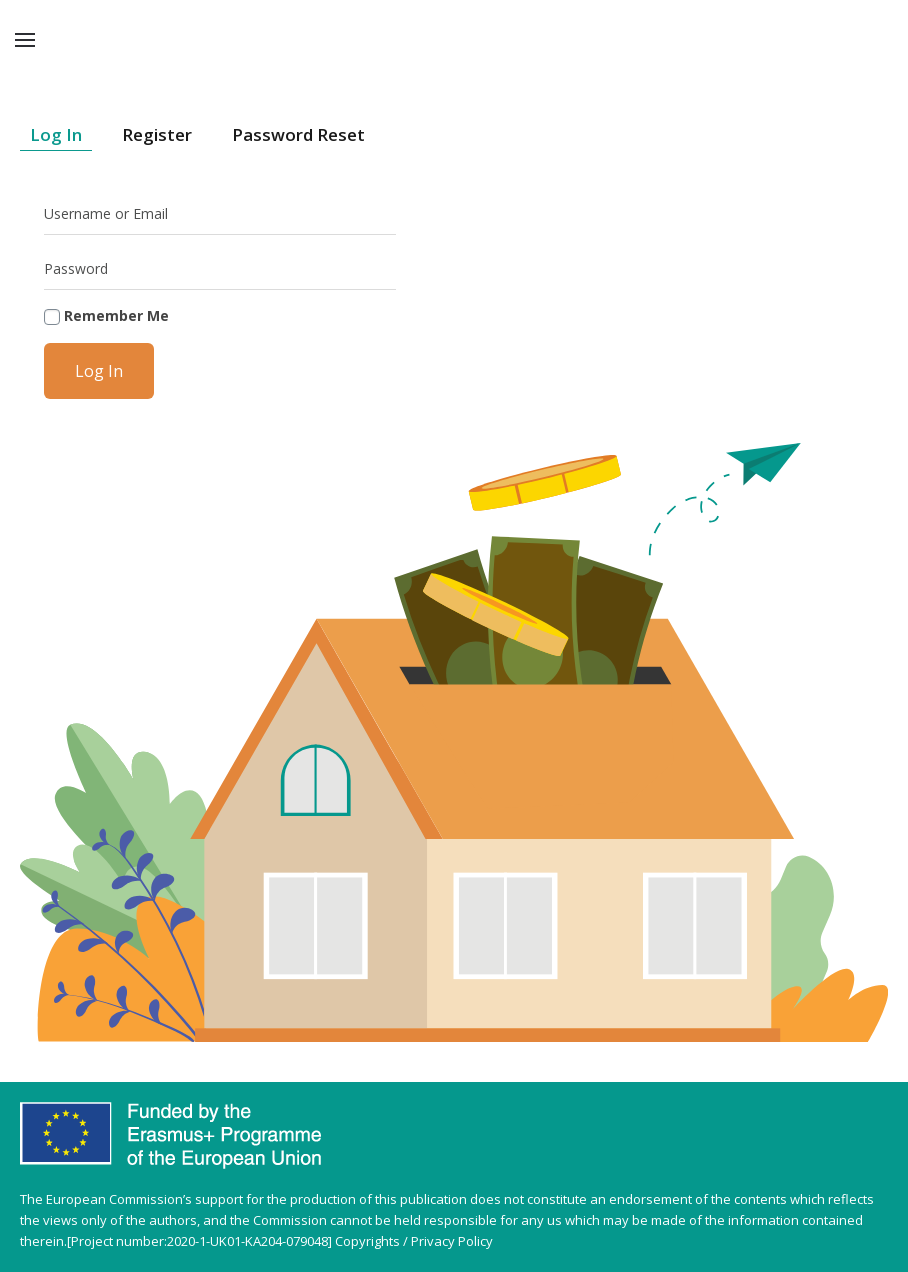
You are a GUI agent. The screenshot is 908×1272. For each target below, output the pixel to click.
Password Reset (298, 134)
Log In (56, 134)
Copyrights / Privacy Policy (414, 1241)
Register (157, 134)
